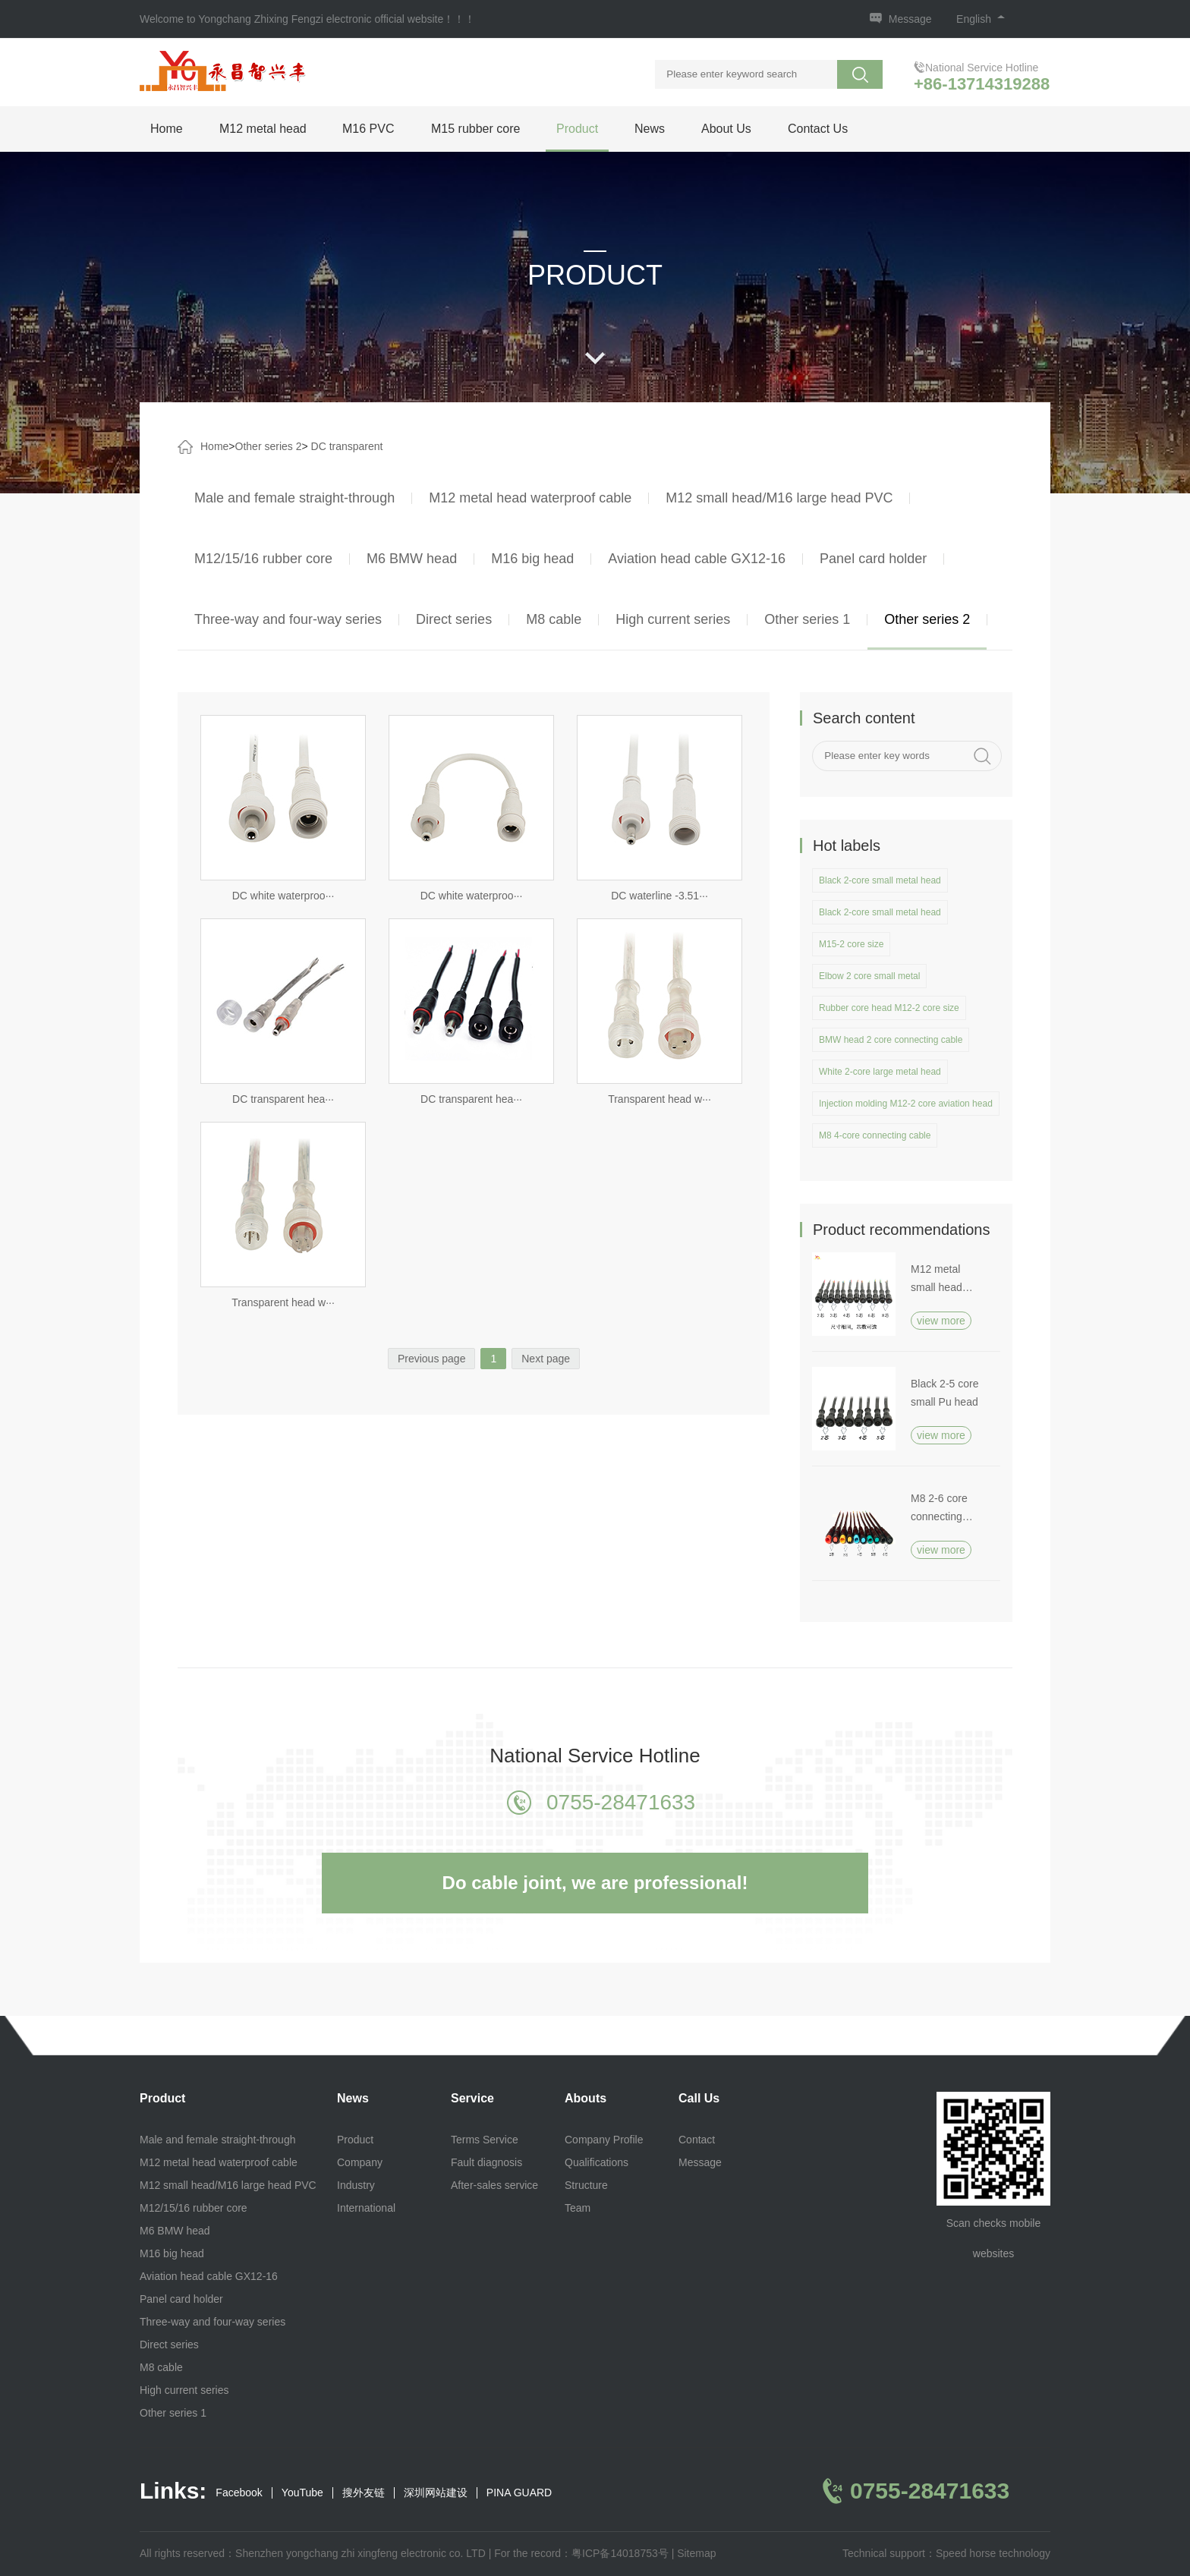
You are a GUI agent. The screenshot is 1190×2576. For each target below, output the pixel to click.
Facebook (239, 2493)
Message (910, 19)
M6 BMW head (412, 558)
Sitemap (696, 2553)
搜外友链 (363, 2493)
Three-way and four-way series (288, 619)
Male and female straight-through (294, 497)
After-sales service (494, 2185)
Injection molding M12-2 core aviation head (906, 1103)
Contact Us (818, 128)
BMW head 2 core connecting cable (890, 1039)
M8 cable (553, 619)
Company (359, 2162)
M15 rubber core (475, 128)
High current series (672, 619)
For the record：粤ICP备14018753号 (581, 2553)
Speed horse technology (993, 2553)
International (366, 2208)
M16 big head (532, 558)
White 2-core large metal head (880, 1071)
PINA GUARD (519, 2493)
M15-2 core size (851, 944)
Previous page (432, 1359)
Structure (586, 2185)
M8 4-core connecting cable (874, 1135)
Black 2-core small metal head (880, 880)
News (649, 128)
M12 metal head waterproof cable (530, 497)
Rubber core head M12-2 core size (889, 1008)
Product (577, 128)
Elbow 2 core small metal (869, 976)
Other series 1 (807, 619)
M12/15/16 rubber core (263, 558)
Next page (545, 1359)
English (980, 19)
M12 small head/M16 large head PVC (779, 497)
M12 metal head (263, 128)
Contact (696, 2140)
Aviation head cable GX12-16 (696, 558)
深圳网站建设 (436, 2493)
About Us (726, 128)
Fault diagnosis (486, 2162)
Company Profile (604, 2140)
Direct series (454, 619)
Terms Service (484, 2140)
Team (577, 2208)
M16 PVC (368, 128)
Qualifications (596, 2162)
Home (166, 128)
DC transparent (347, 446)
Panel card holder (873, 558)
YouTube (302, 2493)
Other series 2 (268, 446)
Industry (356, 2185)
